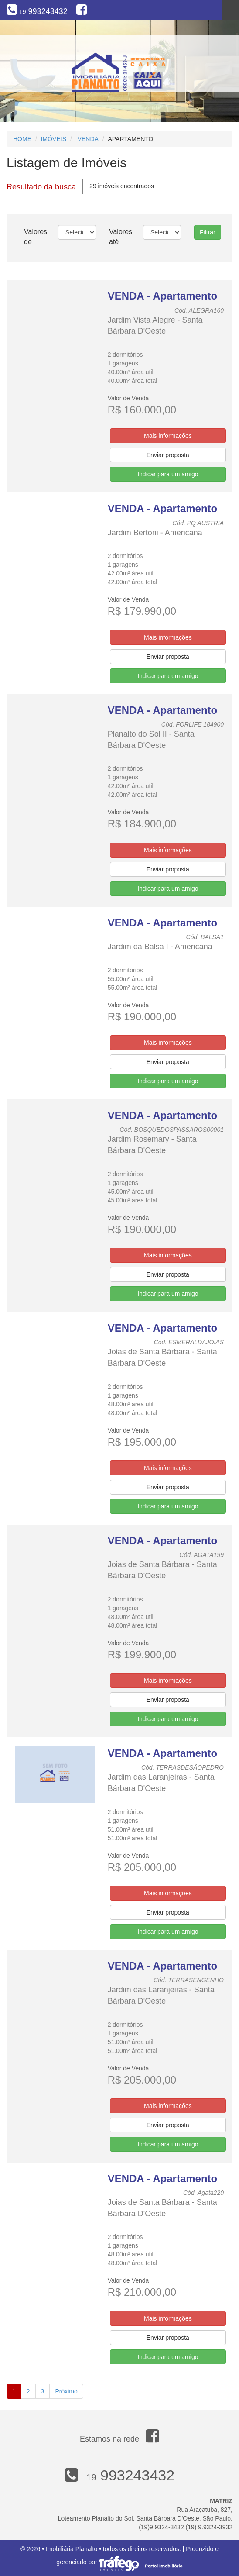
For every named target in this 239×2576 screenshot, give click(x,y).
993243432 (43, 11)
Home (22, 138)
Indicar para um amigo (167, 474)
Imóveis (53, 138)
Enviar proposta (168, 454)
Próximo (66, 2391)
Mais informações (168, 435)
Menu (230, 10)
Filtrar (207, 232)
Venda (88, 138)
